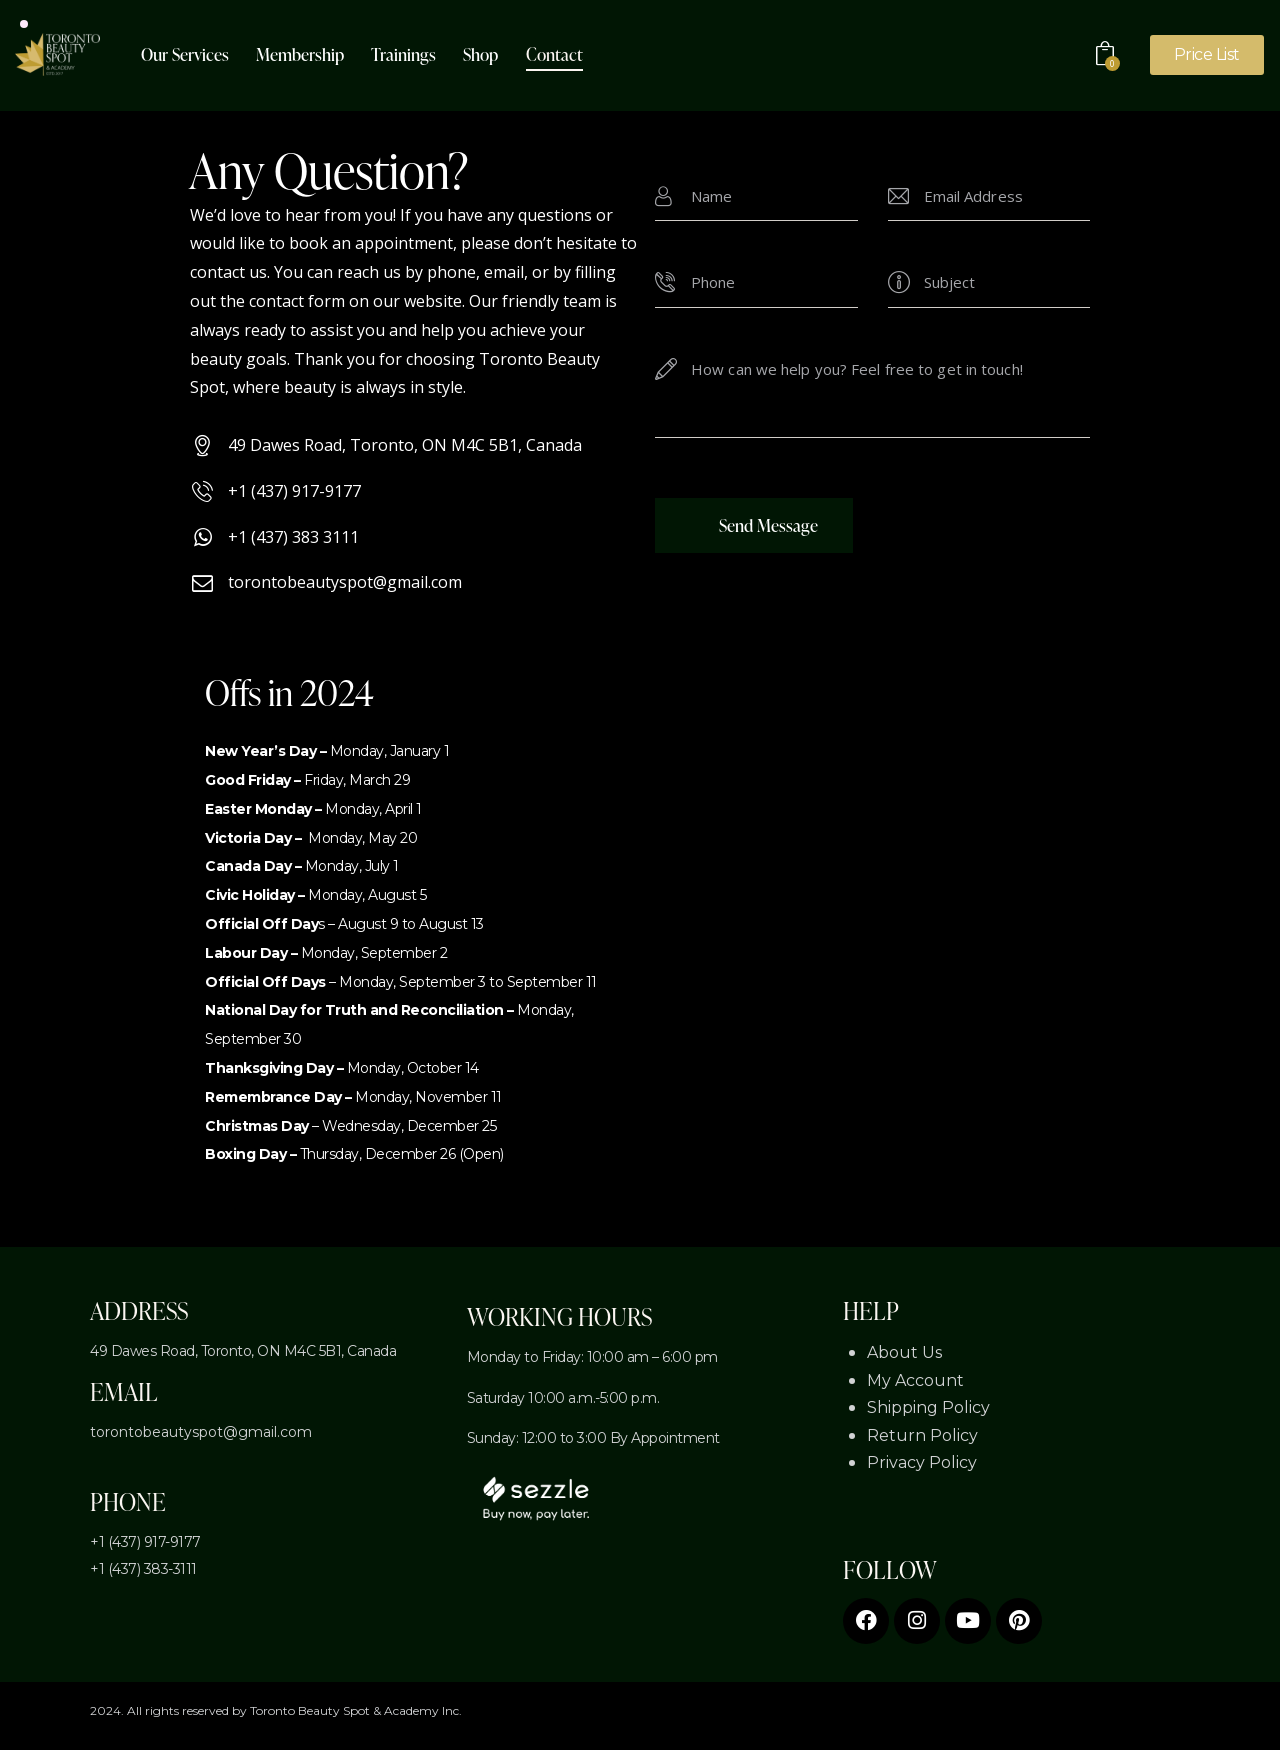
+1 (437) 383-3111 (143, 1569)
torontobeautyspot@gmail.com (201, 1432)
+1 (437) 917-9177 (145, 1542)
